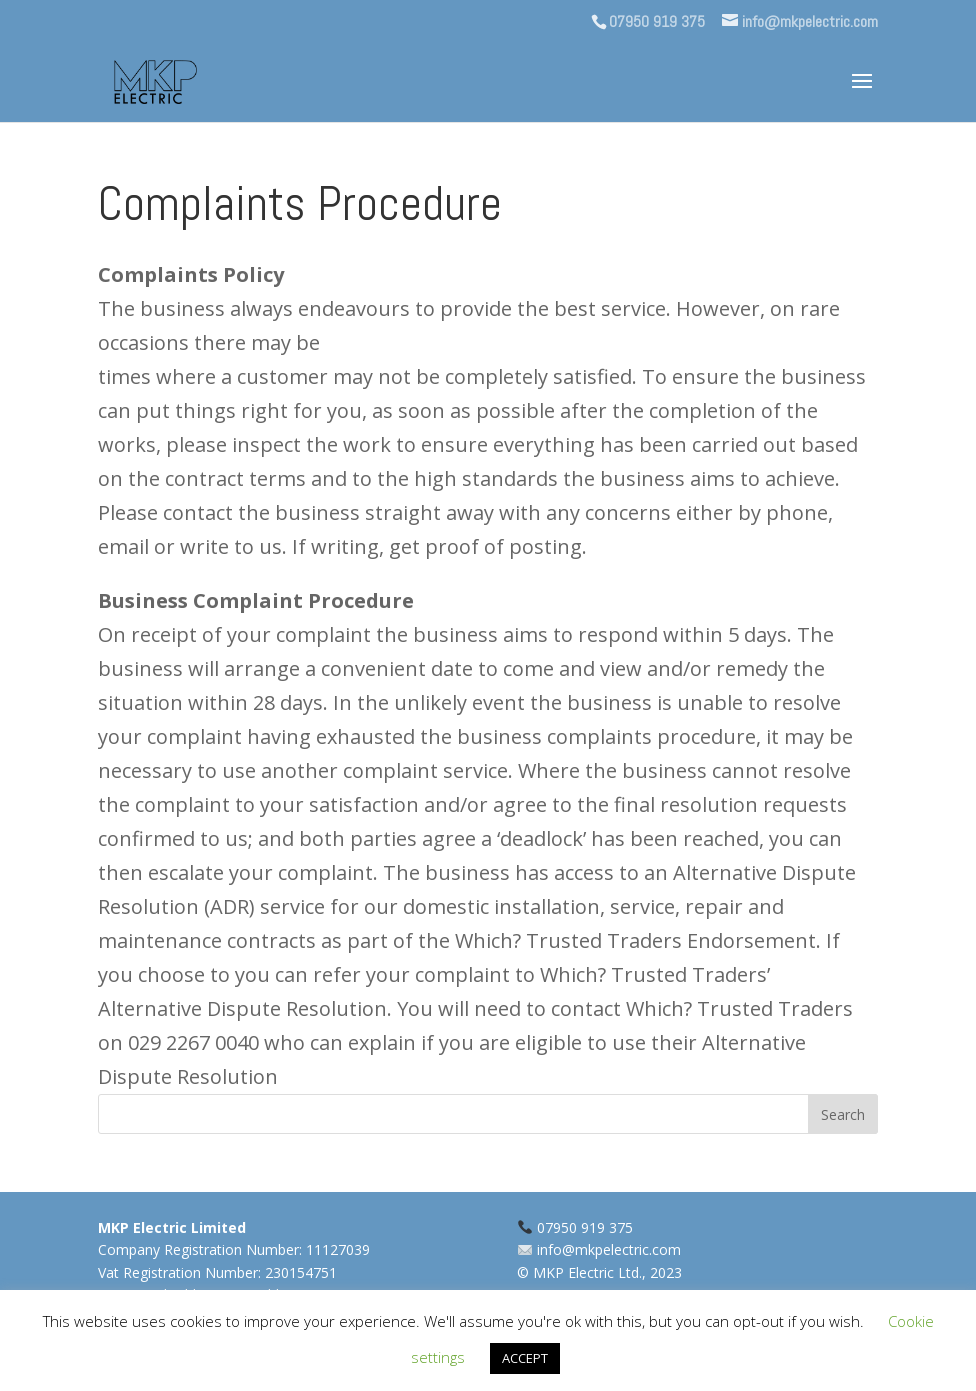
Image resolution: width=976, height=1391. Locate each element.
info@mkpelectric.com (609, 1249)
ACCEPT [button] (525, 1358)
